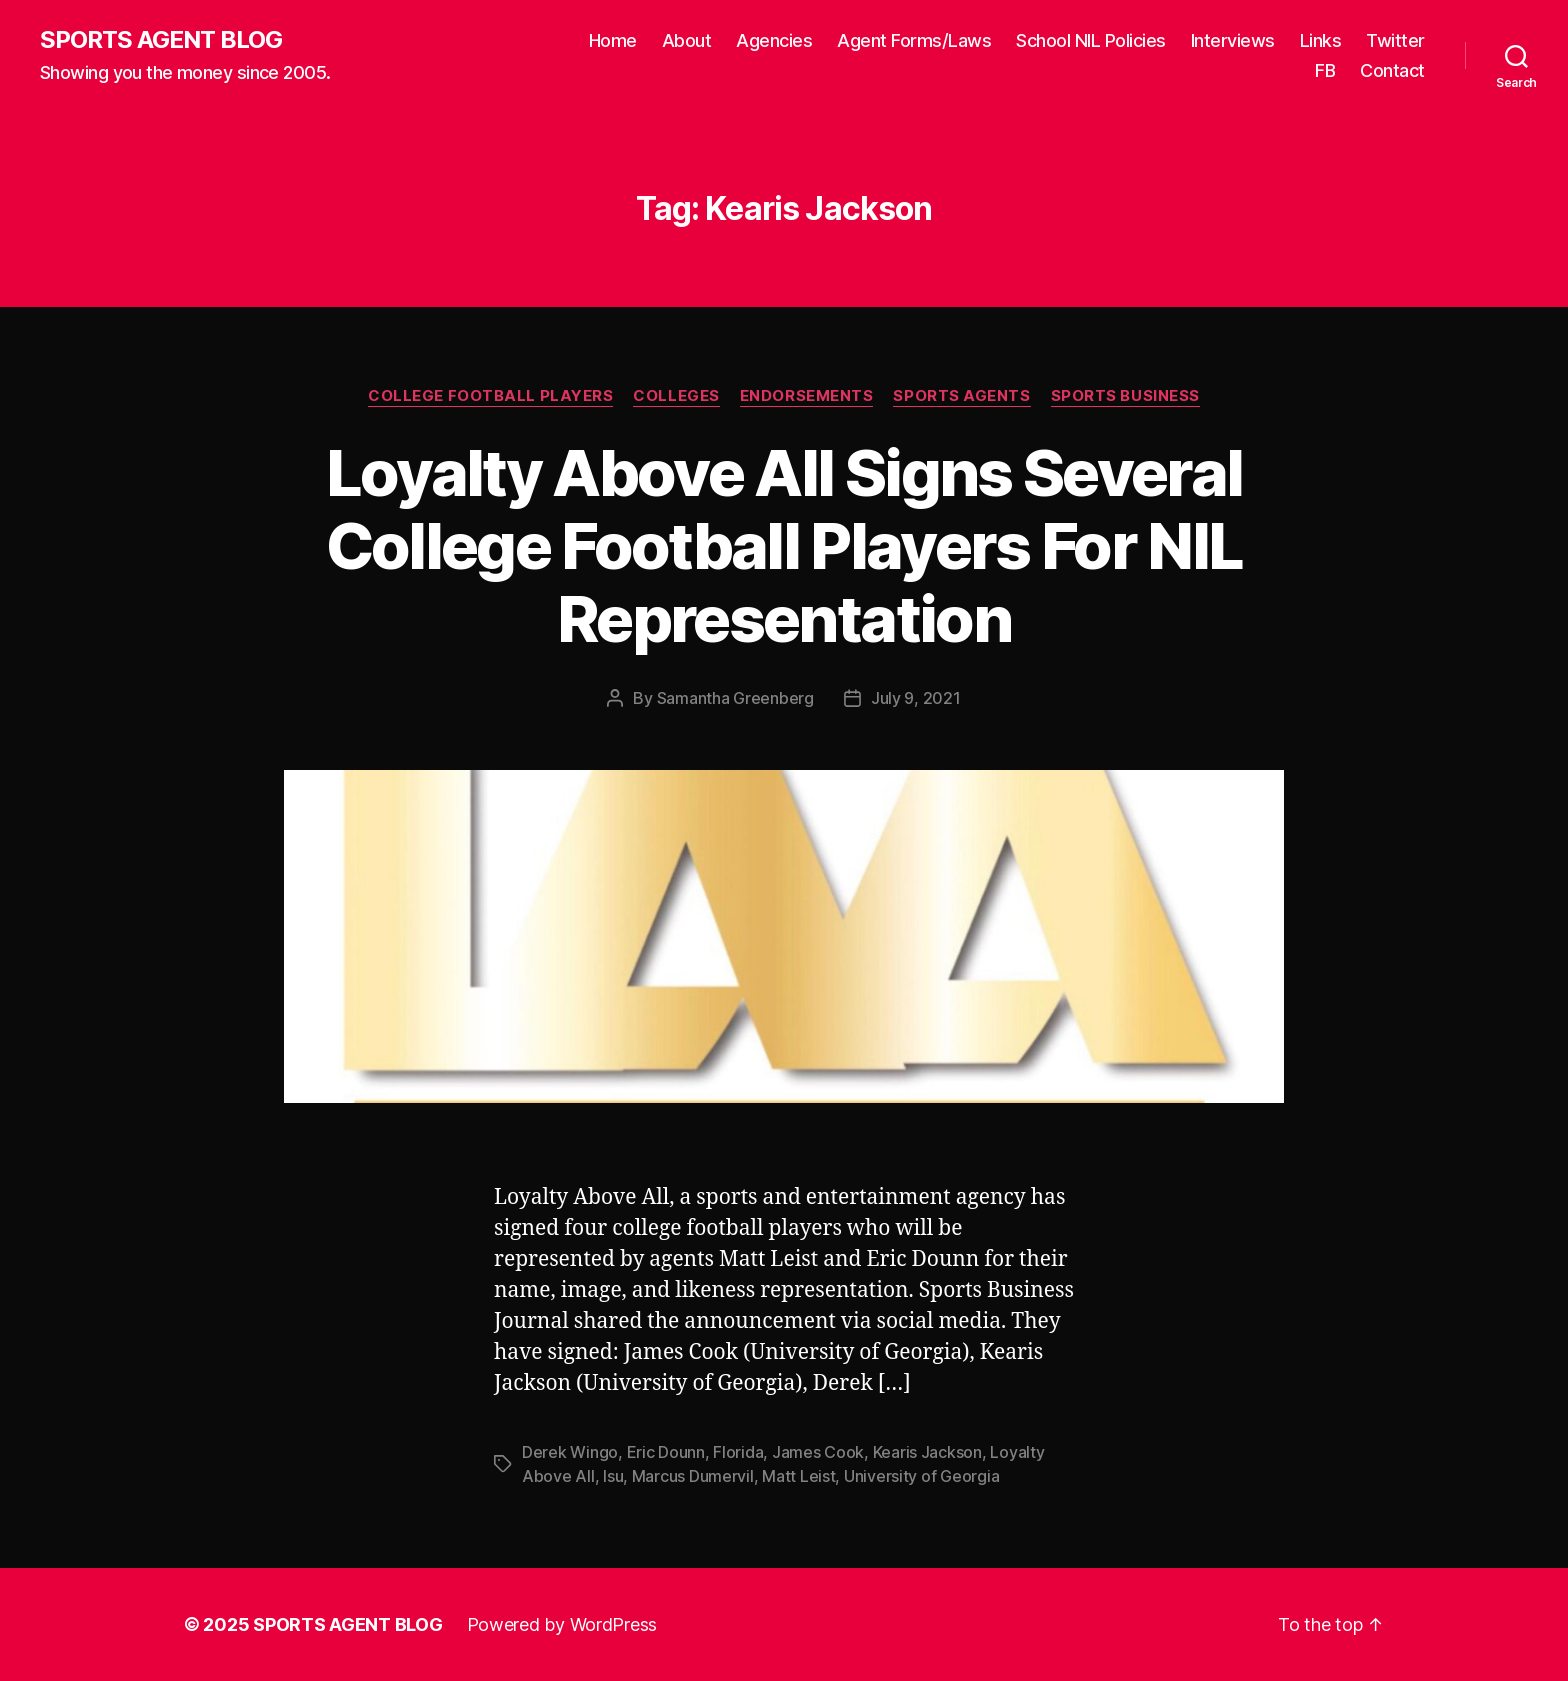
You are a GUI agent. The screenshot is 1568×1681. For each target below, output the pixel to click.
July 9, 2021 (916, 698)
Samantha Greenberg (735, 698)
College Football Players (490, 396)
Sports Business (1125, 396)
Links (1321, 40)
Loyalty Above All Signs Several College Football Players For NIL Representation (784, 545)
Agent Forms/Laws (914, 40)
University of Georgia (921, 1476)
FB (1325, 70)
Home (613, 40)
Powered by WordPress (562, 1624)
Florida (738, 1452)
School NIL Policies (1091, 40)
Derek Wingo (570, 1452)
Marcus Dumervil (693, 1476)
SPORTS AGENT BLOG (161, 40)
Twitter (1395, 40)
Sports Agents (961, 396)
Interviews (1233, 40)
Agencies (774, 40)
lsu (613, 1476)
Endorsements (807, 396)
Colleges (676, 396)
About (687, 40)
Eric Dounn (666, 1452)
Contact (1392, 70)
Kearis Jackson (927, 1452)
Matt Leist (798, 1476)
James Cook (818, 1452)
